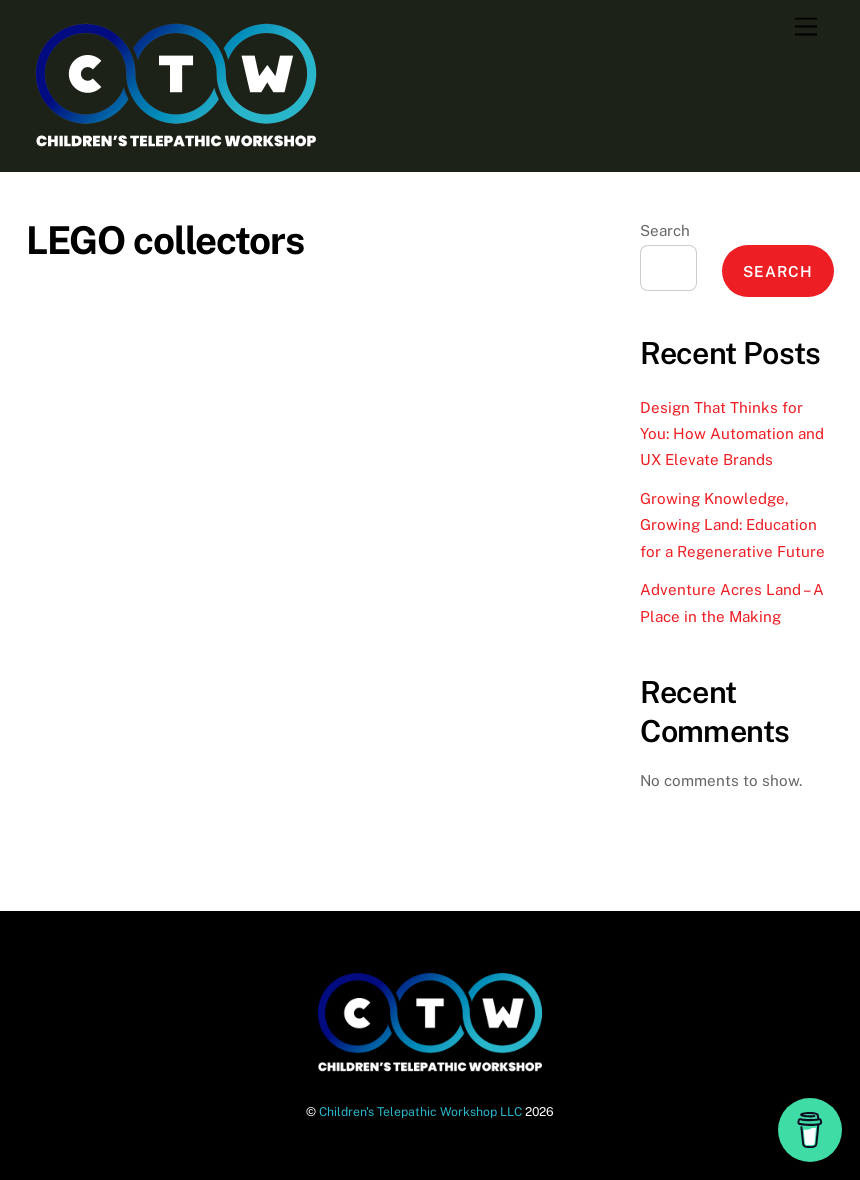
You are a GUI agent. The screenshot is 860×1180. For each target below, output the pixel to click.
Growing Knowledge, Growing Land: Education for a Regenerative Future (732, 525)
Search (665, 230)
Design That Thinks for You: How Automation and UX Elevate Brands (732, 434)
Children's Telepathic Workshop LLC (420, 1111)
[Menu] (806, 27)
